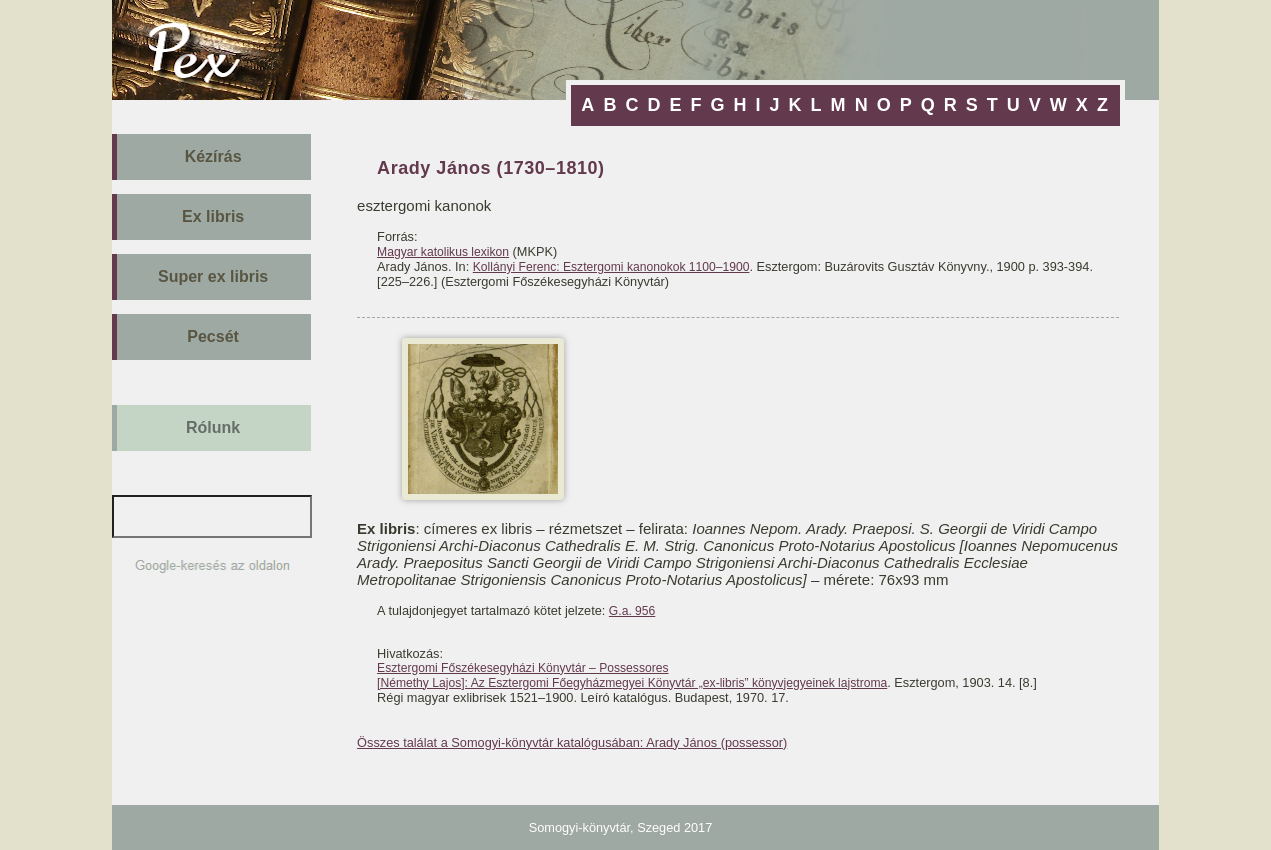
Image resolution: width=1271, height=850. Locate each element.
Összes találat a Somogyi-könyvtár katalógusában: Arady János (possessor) (572, 742)
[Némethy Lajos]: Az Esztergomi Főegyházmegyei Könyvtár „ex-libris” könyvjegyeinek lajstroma (632, 683)
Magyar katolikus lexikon (443, 252)
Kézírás (213, 156)
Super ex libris (213, 276)
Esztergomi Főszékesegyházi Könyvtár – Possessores (522, 668)
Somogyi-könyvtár (579, 827)
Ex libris (213, 216)
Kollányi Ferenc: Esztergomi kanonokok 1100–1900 (611, 267)
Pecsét (213, 336)
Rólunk (213, 427)
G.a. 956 (632, 611)
